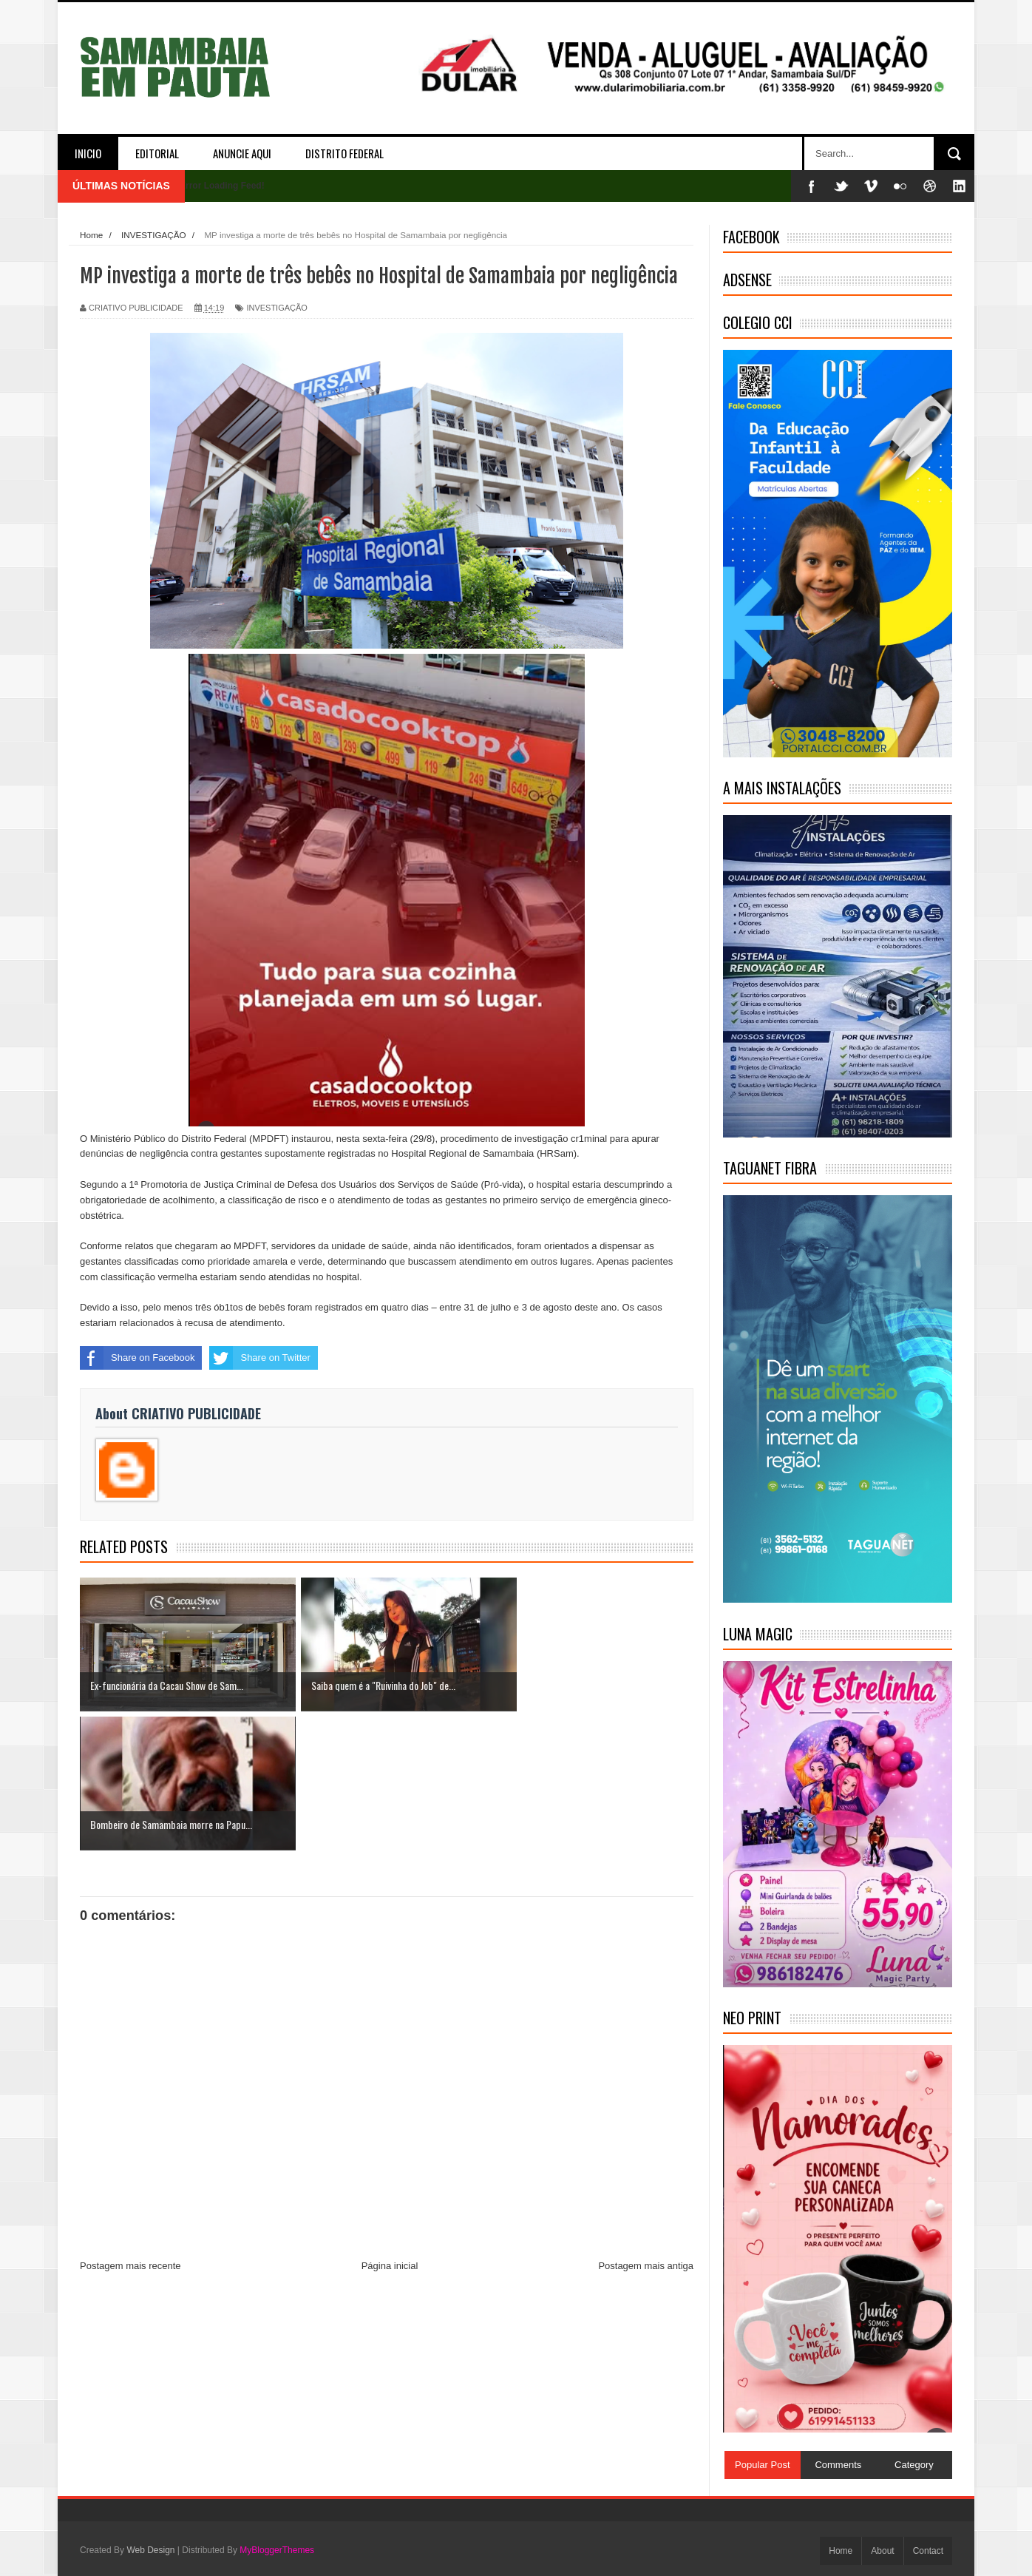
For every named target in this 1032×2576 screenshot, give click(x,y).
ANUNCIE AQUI (242, 153)
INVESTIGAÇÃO (277, 307)
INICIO (88, 153)
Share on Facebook (137, 1358)
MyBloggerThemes (277, 2550)
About (882, 2551)
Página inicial (389, 2126)
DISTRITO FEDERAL (344, 153)
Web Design (150, 2550)
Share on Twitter (259, 1358)
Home (840, 2551)
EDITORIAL (157, 153)
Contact (928, 2551)
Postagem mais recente (130, 2126)
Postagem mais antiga (645, 2126)
